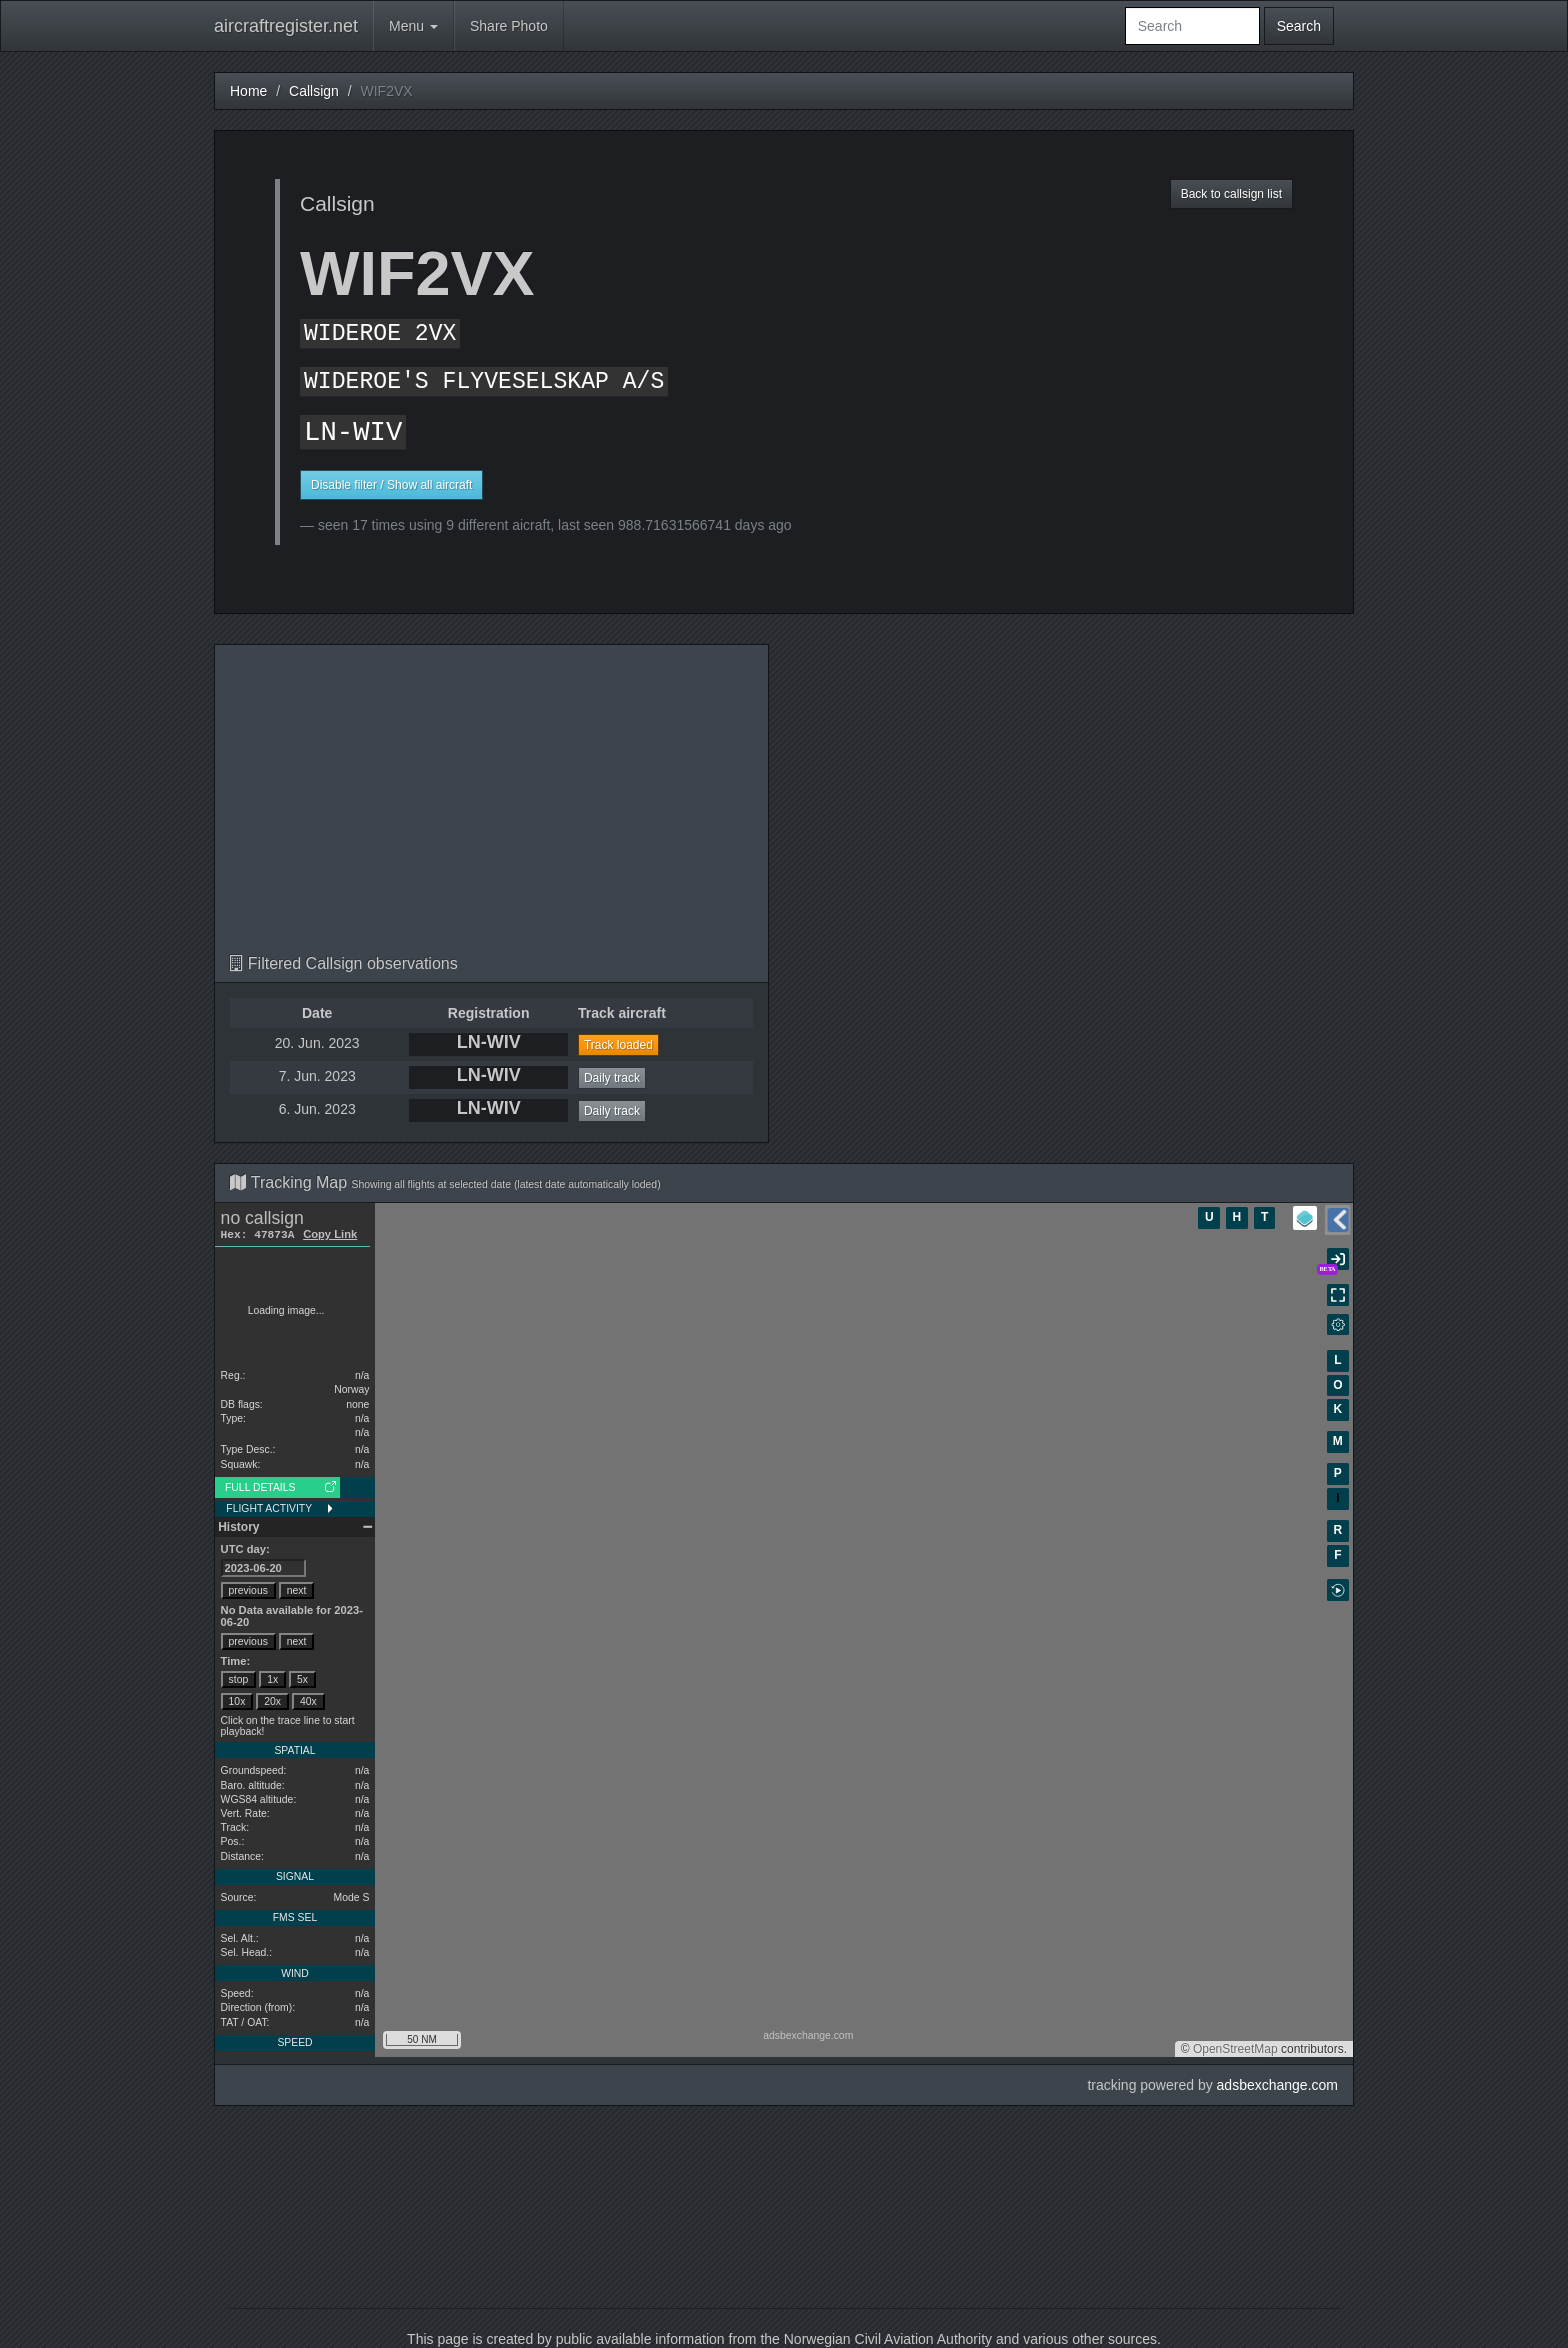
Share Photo (509, 26)
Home (248, 91)
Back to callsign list (1231, 194)
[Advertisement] (491, 805)
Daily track (612, 1078)
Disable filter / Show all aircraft (391, 485)
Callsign (314, 91)
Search (1299, 26)
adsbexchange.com (1277, 2085)
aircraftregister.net (286, 26)
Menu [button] (413, 26)
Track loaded (618, 1045)
